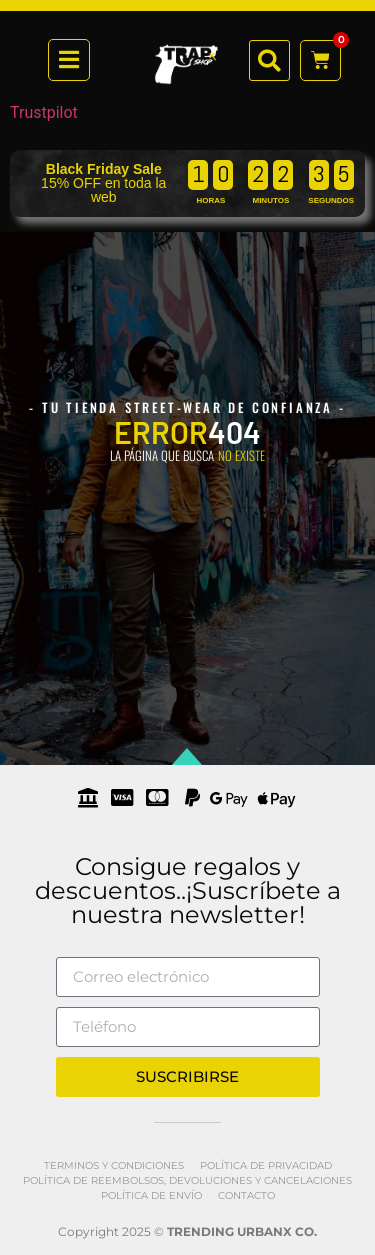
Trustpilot (44, 112)
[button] (269, 60)
